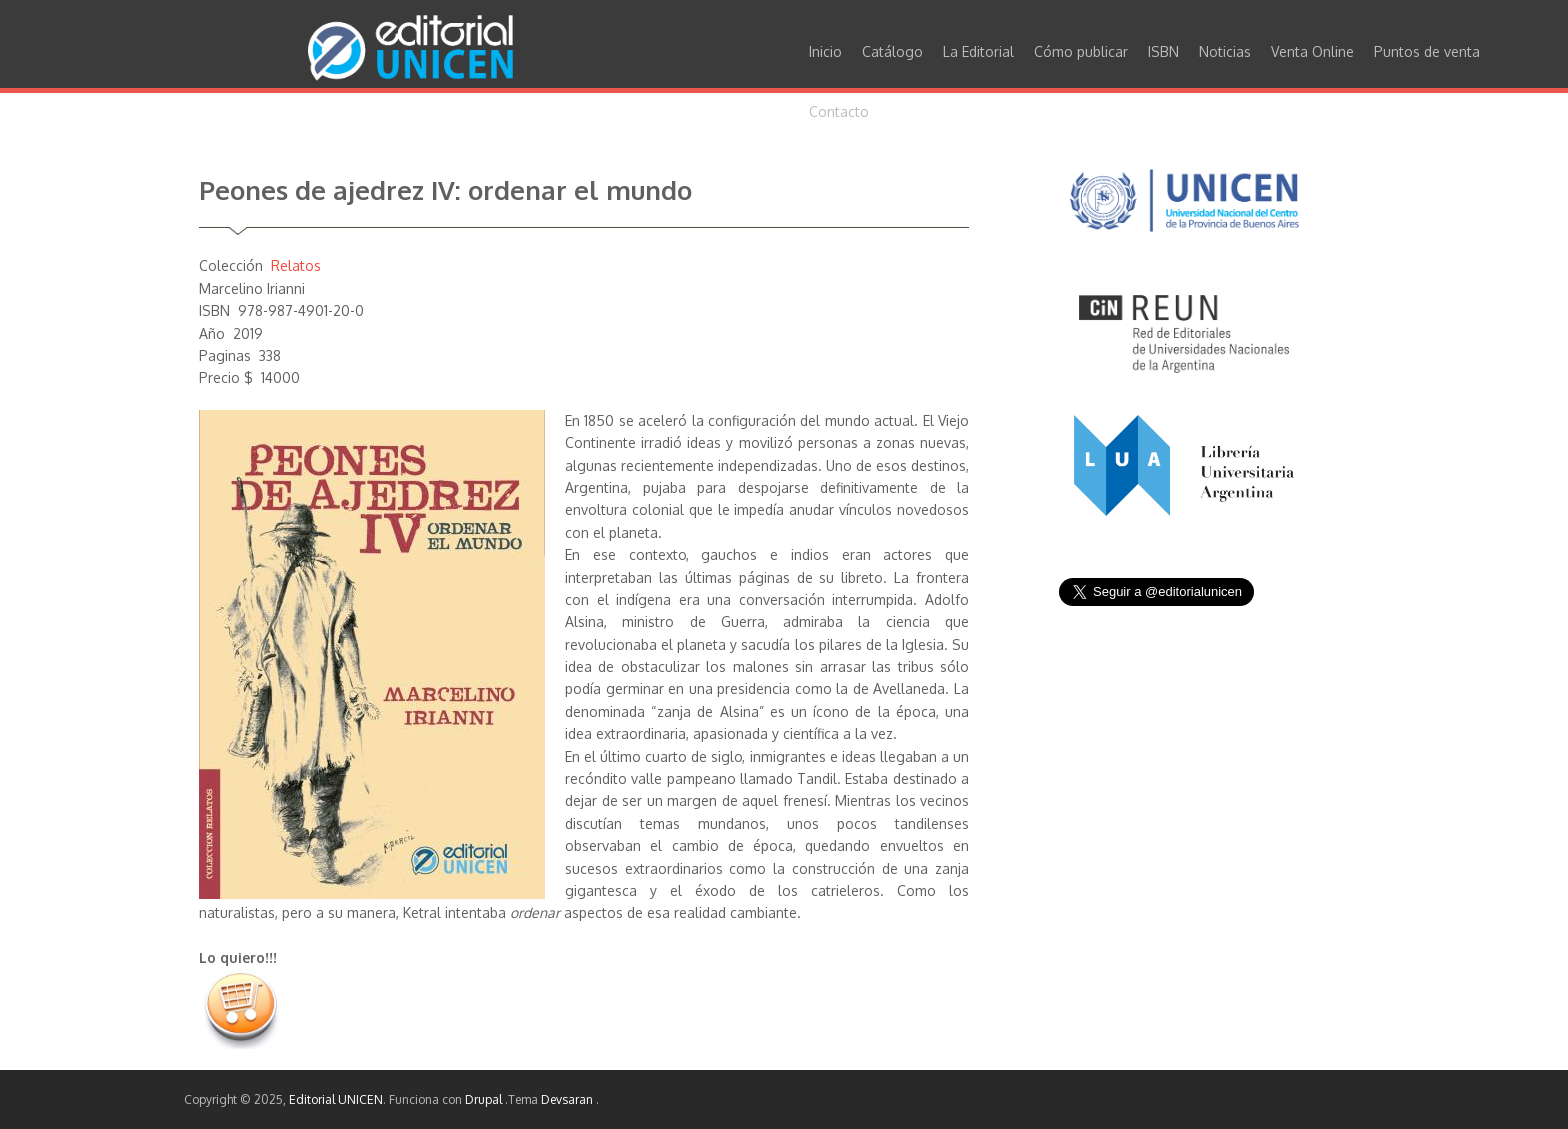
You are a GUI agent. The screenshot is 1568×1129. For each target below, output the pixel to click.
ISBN (1163, 51)
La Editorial (978, 51)
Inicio (825, 51)
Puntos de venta (1427, 51)
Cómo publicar (1081, 51)
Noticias (1225, 51)
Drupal (485, 1099)
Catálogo (892, 51)
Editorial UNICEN (336, 1099)
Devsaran (568, 1099)
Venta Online (1312, 51)
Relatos (296, 265)
